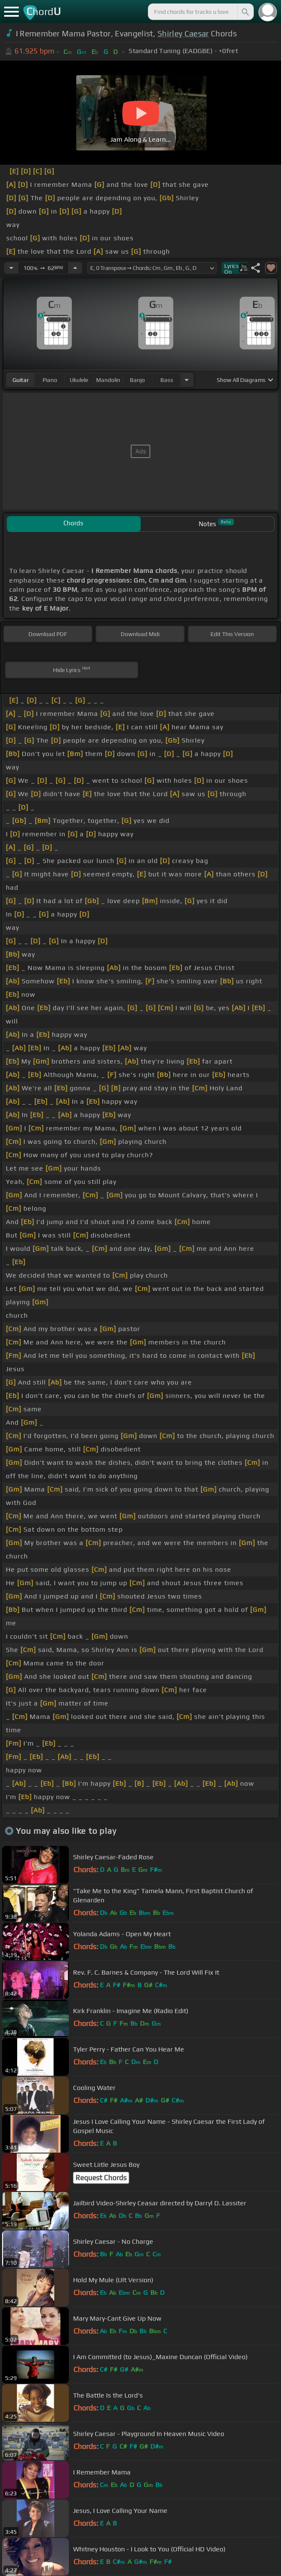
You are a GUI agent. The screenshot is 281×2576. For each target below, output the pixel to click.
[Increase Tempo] (75, 268)
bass (166, 380)
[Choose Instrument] (186, 379)
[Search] (244, 11)
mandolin (108, 380)
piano (50, 380)
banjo (137, 380)
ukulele (79, 380)
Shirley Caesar (183, 33)
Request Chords (101, 2178)
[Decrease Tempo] (11, 268)
